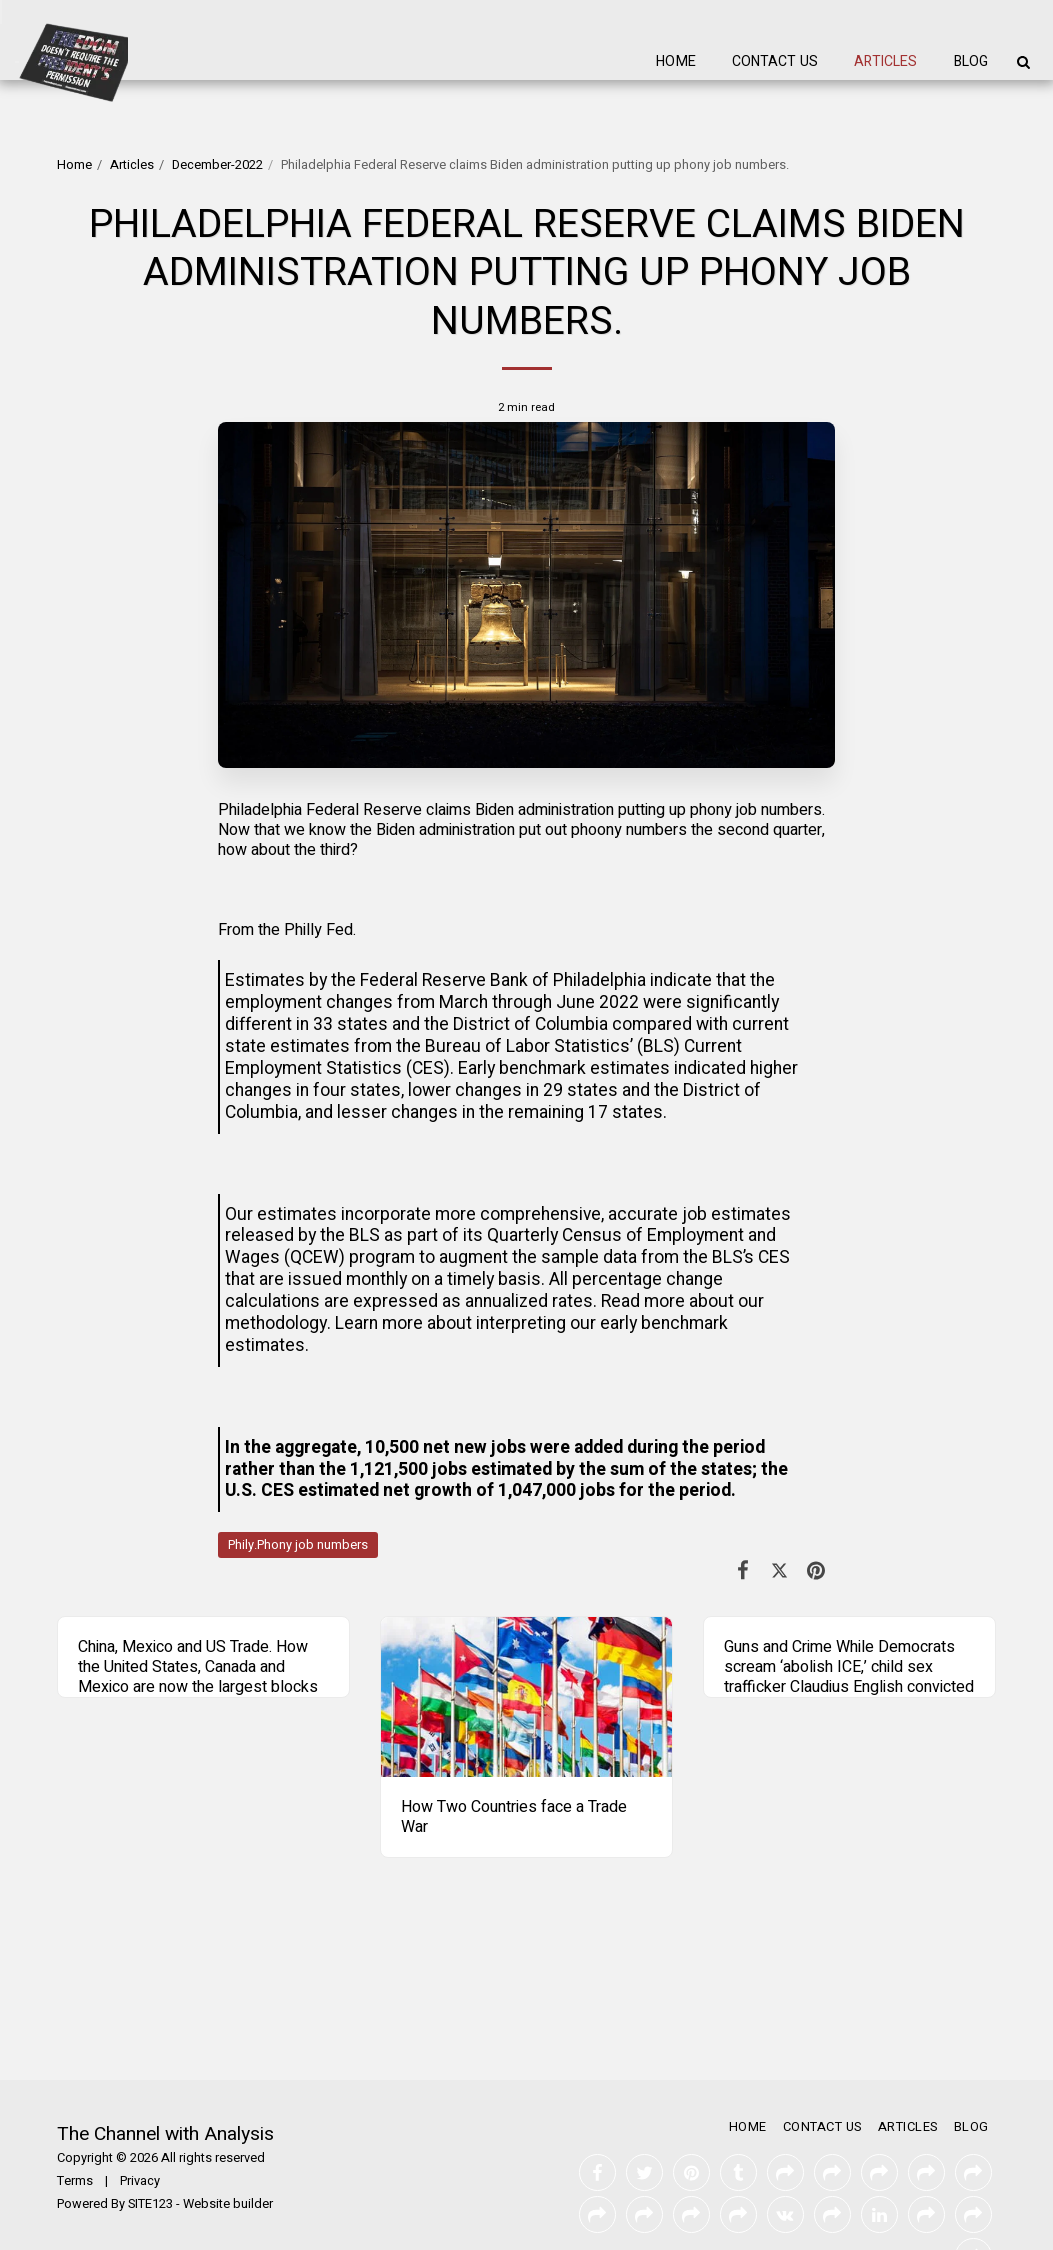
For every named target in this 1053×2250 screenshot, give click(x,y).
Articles (132, 165)
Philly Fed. (320, 930)
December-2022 (217, 165)
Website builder (228, 2204)
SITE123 (150, 2204)
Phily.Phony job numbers (298, 1545)
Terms (75, 2181)
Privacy (140, 2181)
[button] (1023, 62)
